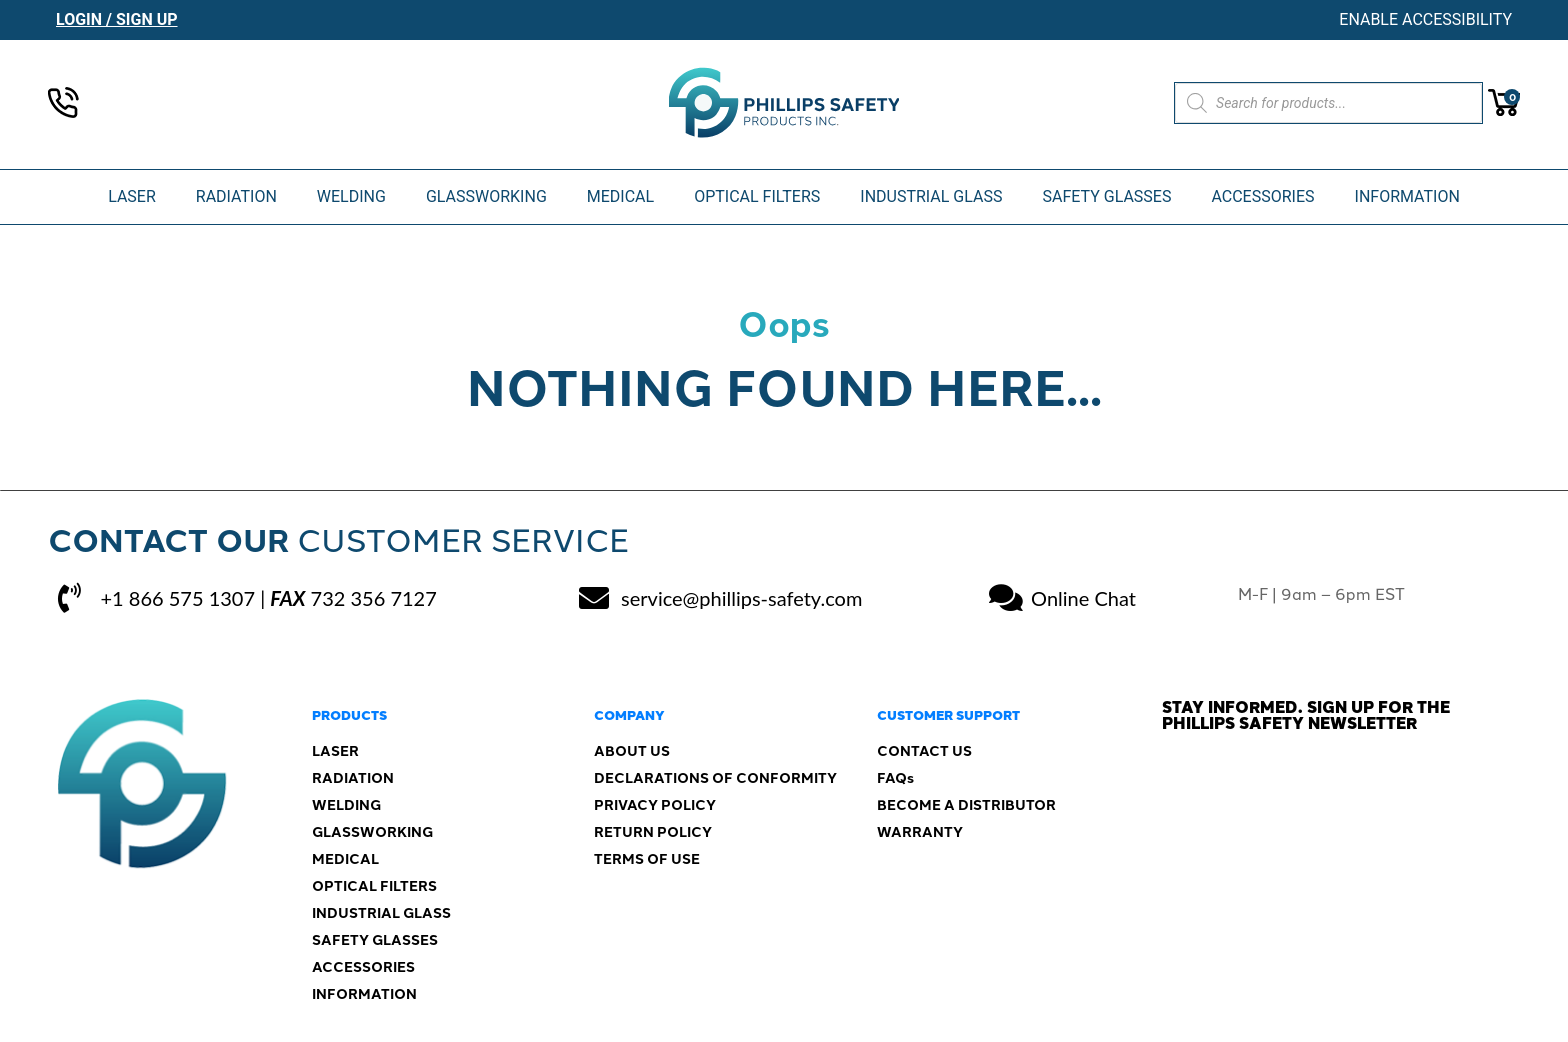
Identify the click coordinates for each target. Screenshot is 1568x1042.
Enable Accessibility (1425, 19)
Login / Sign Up (117, 19)
